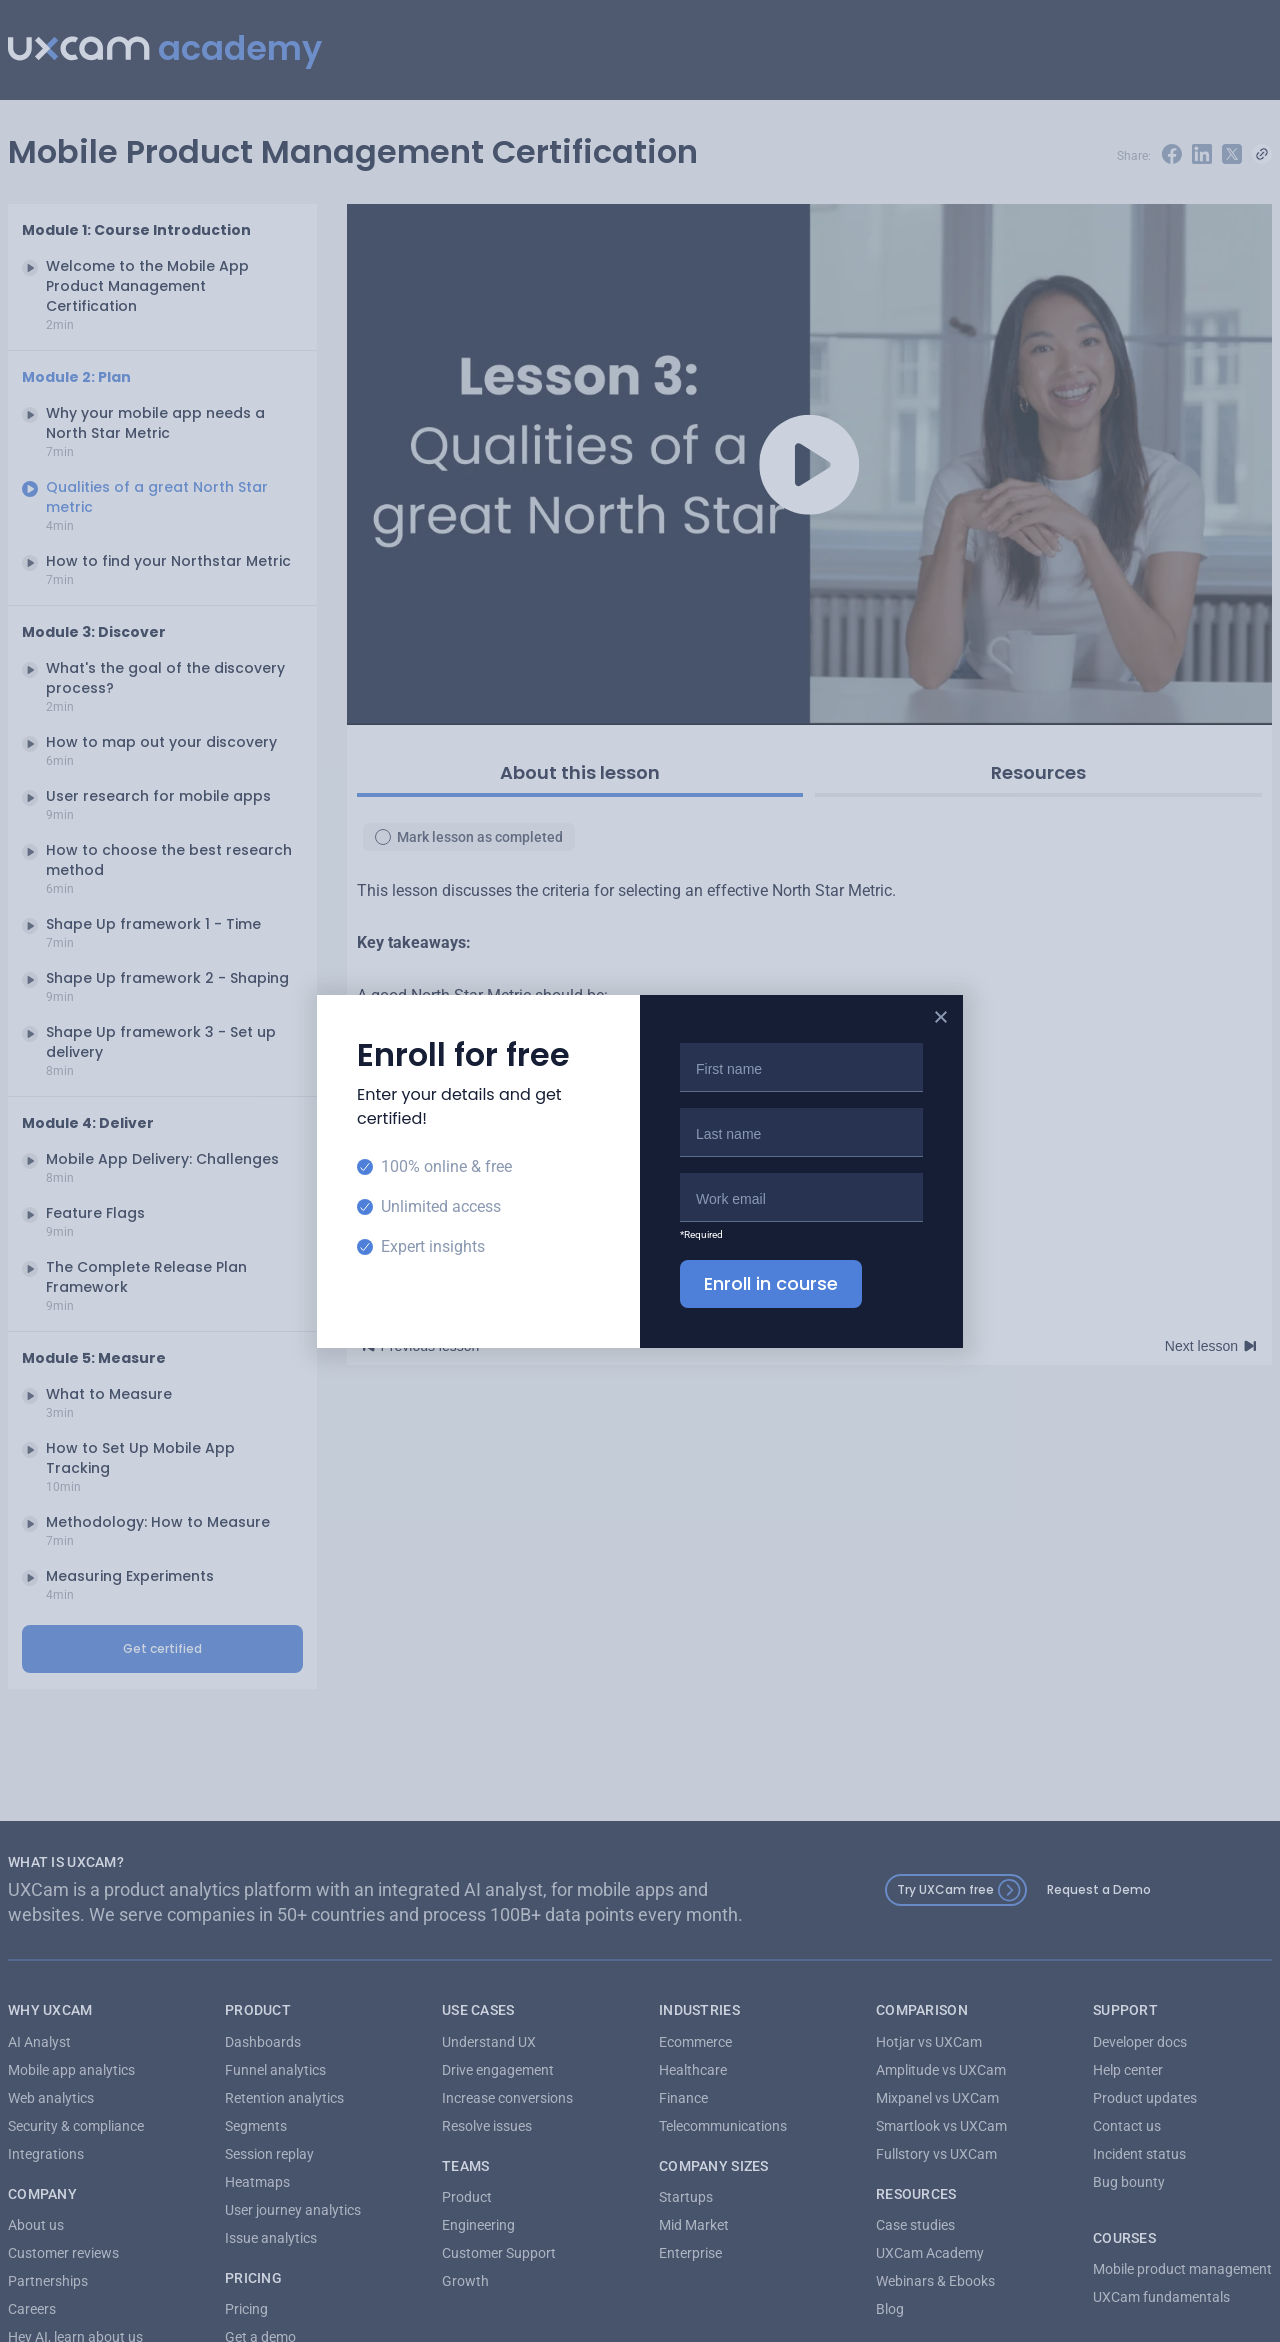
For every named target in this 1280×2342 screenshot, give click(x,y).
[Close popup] (941, 1017)
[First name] (801, 1067)
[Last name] (801, 1132)
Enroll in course (771, 1283)
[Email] (801, 1197)
